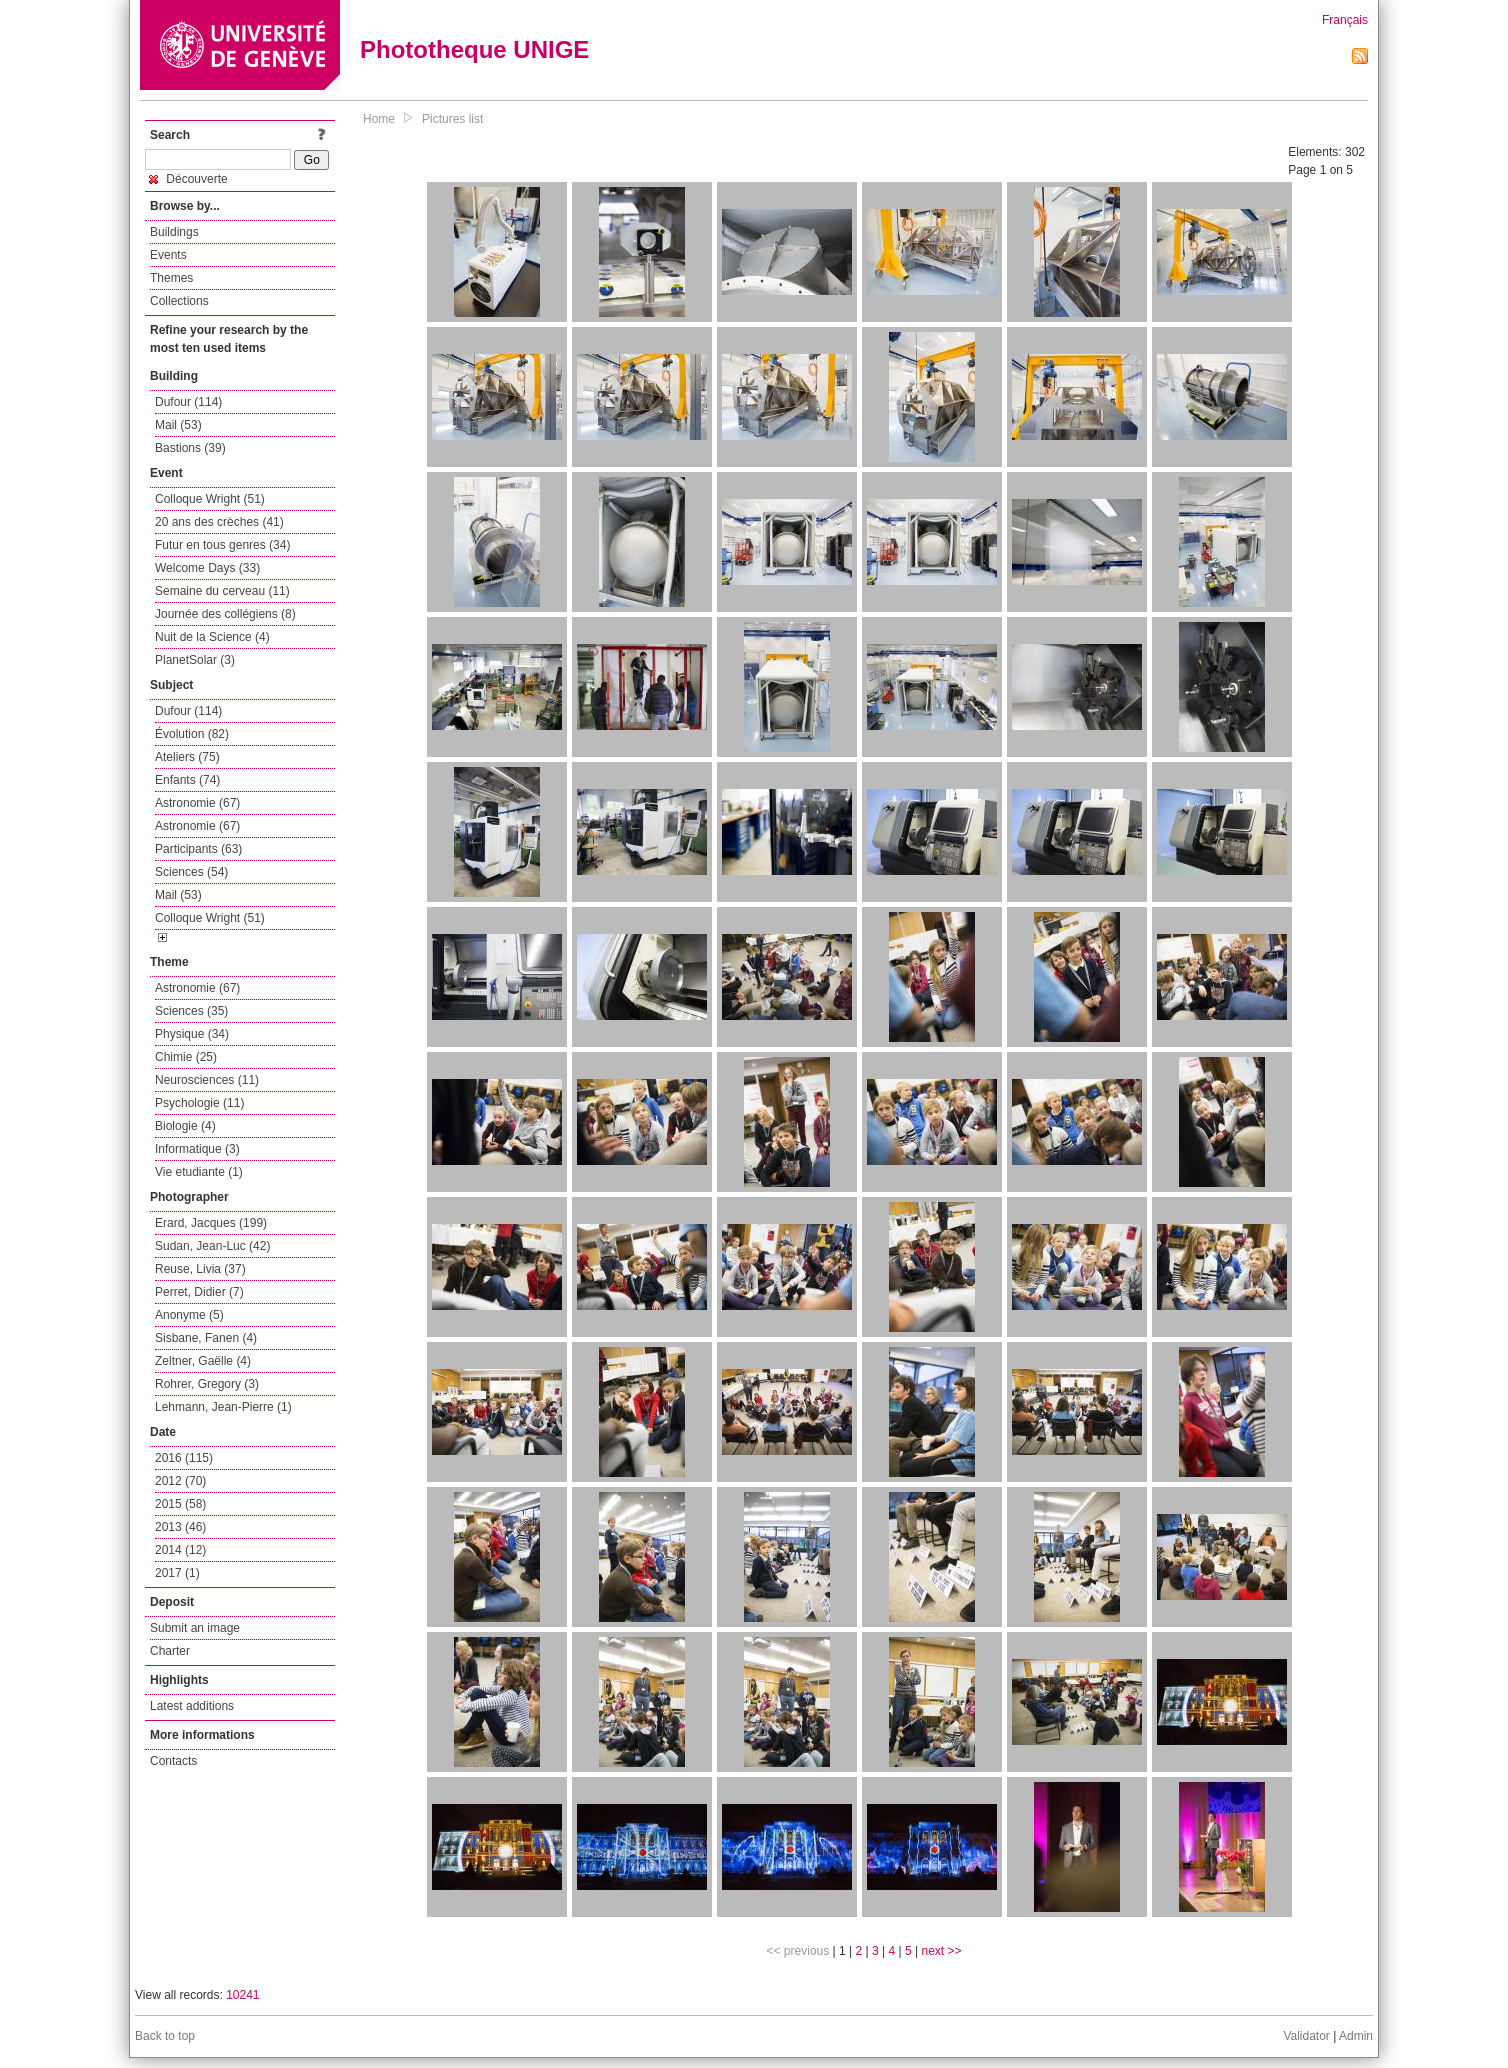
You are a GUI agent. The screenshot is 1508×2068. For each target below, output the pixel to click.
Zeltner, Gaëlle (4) (203, 1361)
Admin (1356, 2036)
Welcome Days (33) (207, 568)
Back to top (165, 2036)
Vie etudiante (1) (199, 1172)
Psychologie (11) (199, 1103)
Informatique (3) (197, 1149)
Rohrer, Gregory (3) (207, 1384)
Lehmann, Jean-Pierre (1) (223, 1407)
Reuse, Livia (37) (200, 1269)
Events (168, 255)
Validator (1306, 2036)
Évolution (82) (192, 734)
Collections (179, 301)
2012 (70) (180, 1481)
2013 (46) (180, 1527)
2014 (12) (180, 1550)
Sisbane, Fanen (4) (206, 1338)
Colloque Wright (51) (210, 499)
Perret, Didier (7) (199, 1292)
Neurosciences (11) (207, 1080)
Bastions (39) (190, 448)
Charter (170, 1651)
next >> (941, 1951)
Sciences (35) (191, 1011)
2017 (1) (177, 1573)
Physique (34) (192, 1034)
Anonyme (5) (189, 1315)
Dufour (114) (188, 402)
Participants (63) (198, 849)
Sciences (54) (191, 872)
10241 (242, 1995)
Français (1345, 20)
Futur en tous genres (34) (222, 545)
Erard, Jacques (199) (211, 1223)
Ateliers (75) (187, 757)
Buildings (174, 232)
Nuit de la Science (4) (212, 637)
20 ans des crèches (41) (219, 522)
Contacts (173, 1761)
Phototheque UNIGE (474, 49)
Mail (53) (178, 425)
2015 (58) (180, 1504)
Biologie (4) (185, 1126)
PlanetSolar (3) (195, 660)
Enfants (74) (187, 780)
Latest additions (192, 1706)
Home (379, 119)
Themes (171, 278)
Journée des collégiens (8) (225, 614)
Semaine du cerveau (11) (222, 591)
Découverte (188, 179)
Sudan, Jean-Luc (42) (212, 1246)
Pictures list (452, 119)
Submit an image (195, 1628)
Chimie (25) (186, 1057)
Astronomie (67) (197, 803)
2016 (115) (184, 1458)
